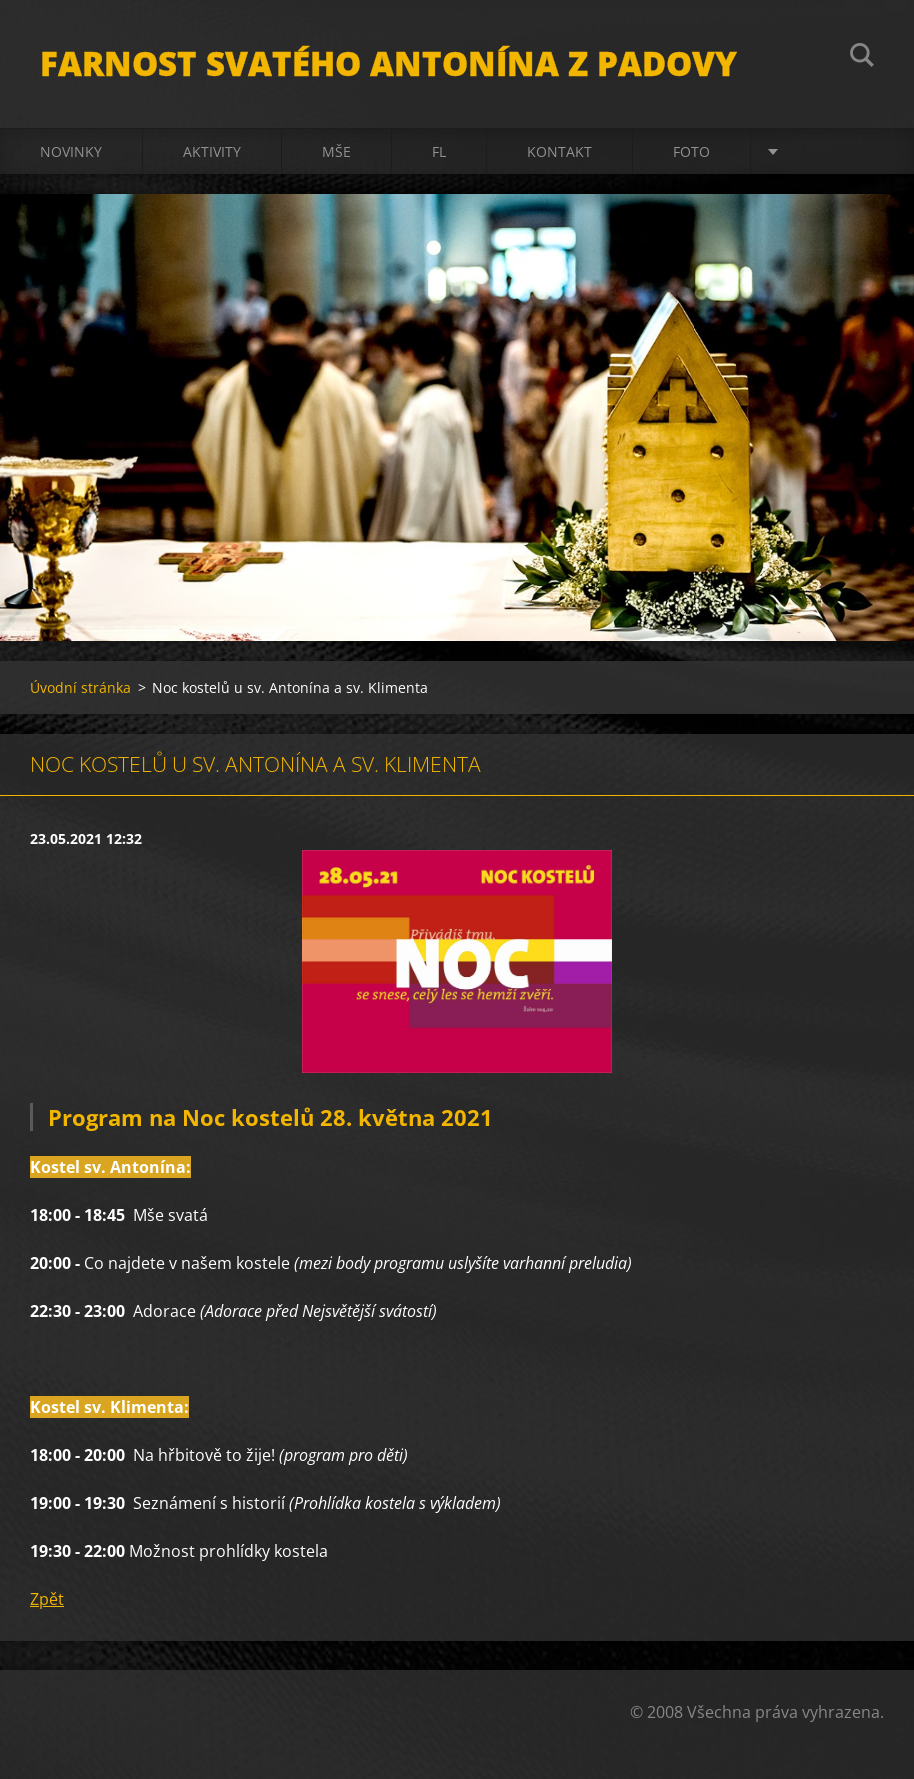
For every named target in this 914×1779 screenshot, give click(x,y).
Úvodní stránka (80, 687)
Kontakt (559, 151)
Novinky (71, 151)
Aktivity (212, 151)
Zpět (47, 1599)
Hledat (862, 58)
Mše (336, 151)
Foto (691, 151)
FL (439, 151)
